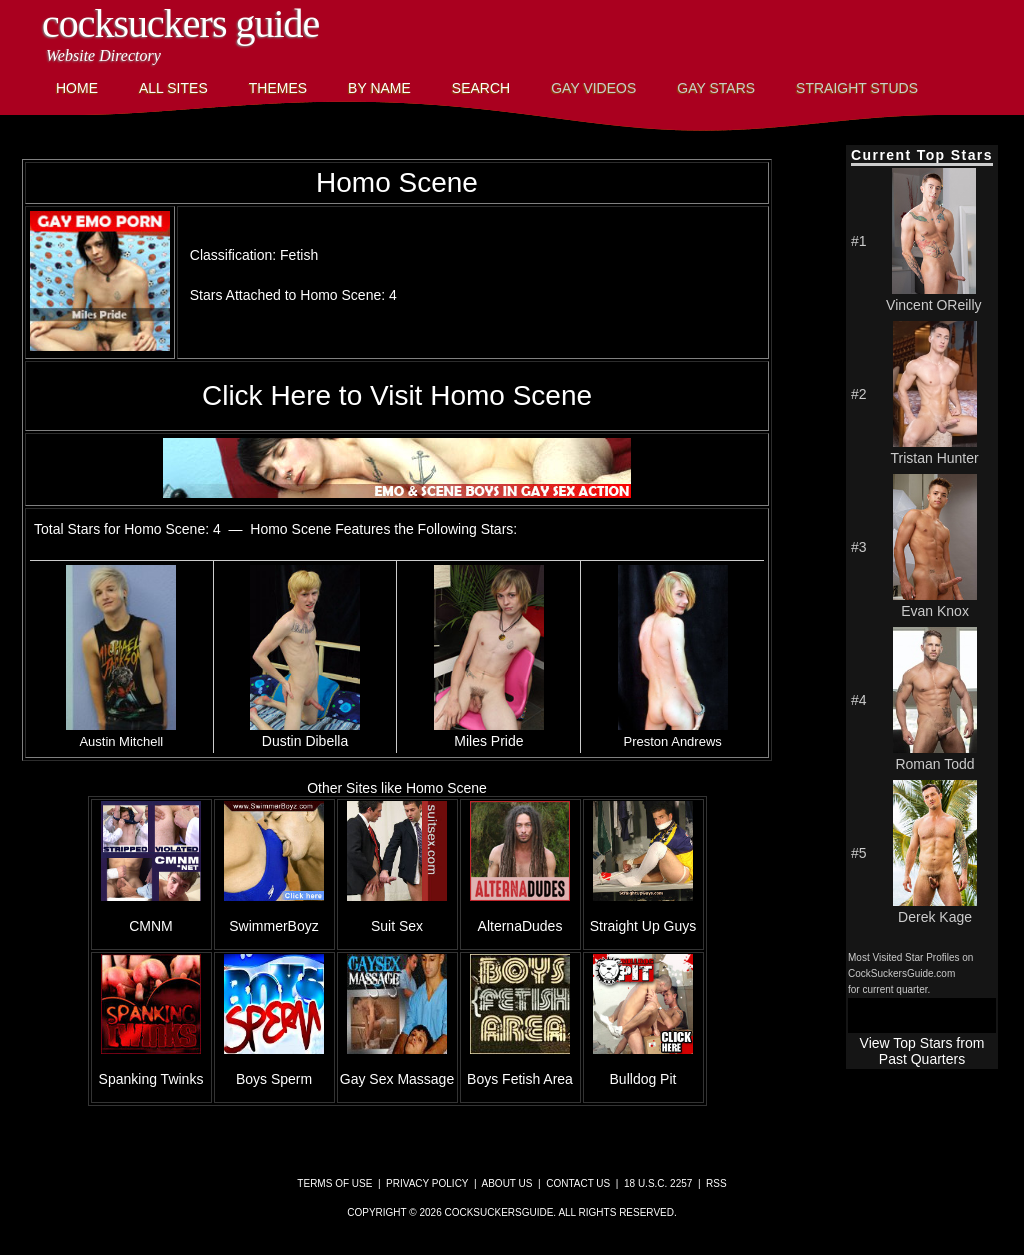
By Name (379, 88)
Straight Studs (857, 88)
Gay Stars (716, 88)
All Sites (173, 88)
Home (77, 88)
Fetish (299, 255)
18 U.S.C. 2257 (658, 1183)
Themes (278, 88)
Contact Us (578, 1183)
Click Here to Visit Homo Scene (397, 395)
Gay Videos (593, 88)
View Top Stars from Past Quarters (922, 1051)
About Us (507, 1183)
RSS (716, 1183)
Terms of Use (334, 1183)
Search (481, 88)
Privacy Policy (427, 1183)
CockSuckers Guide (180, 23)
